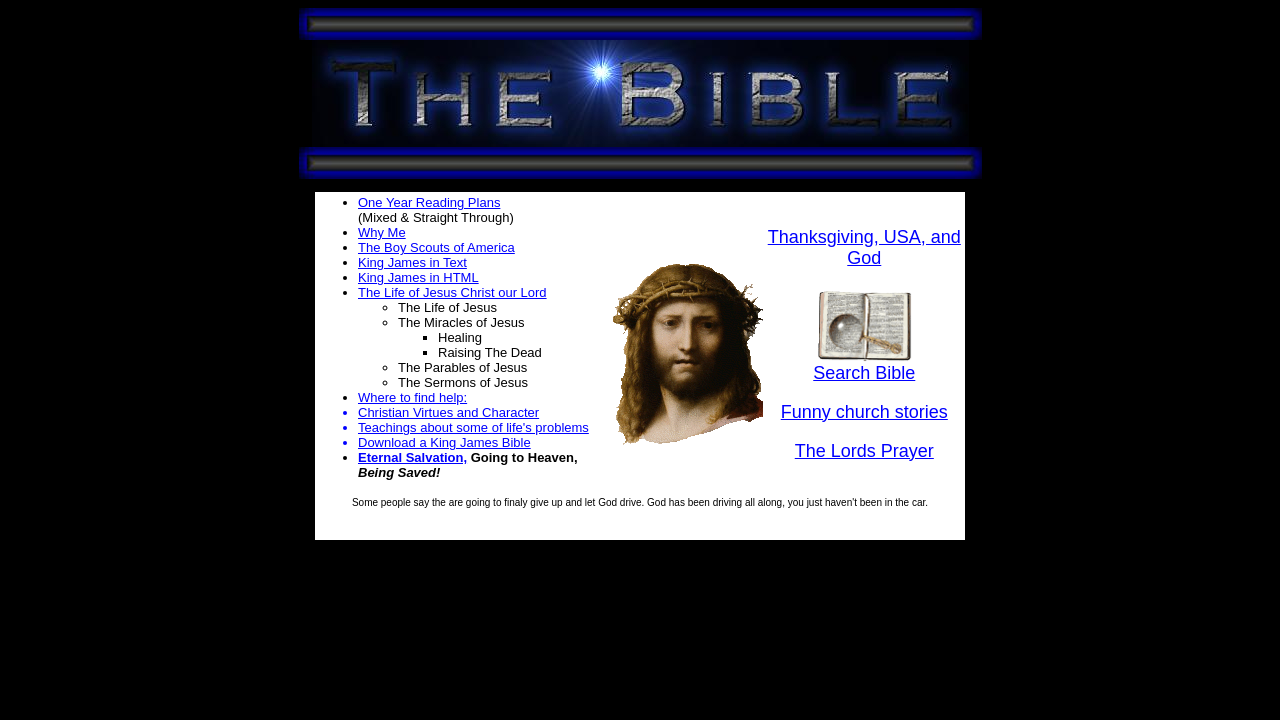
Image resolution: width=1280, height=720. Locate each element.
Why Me (382, 232)
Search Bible (864, 365)
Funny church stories (864, 412)
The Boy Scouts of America (436, 247)
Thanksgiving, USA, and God (864, 247)
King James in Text (412, 262)
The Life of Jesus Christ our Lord (452, 292)
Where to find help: (412, 397)
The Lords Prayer (864, 451)
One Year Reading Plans (429, 202)
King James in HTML (418, 277)
